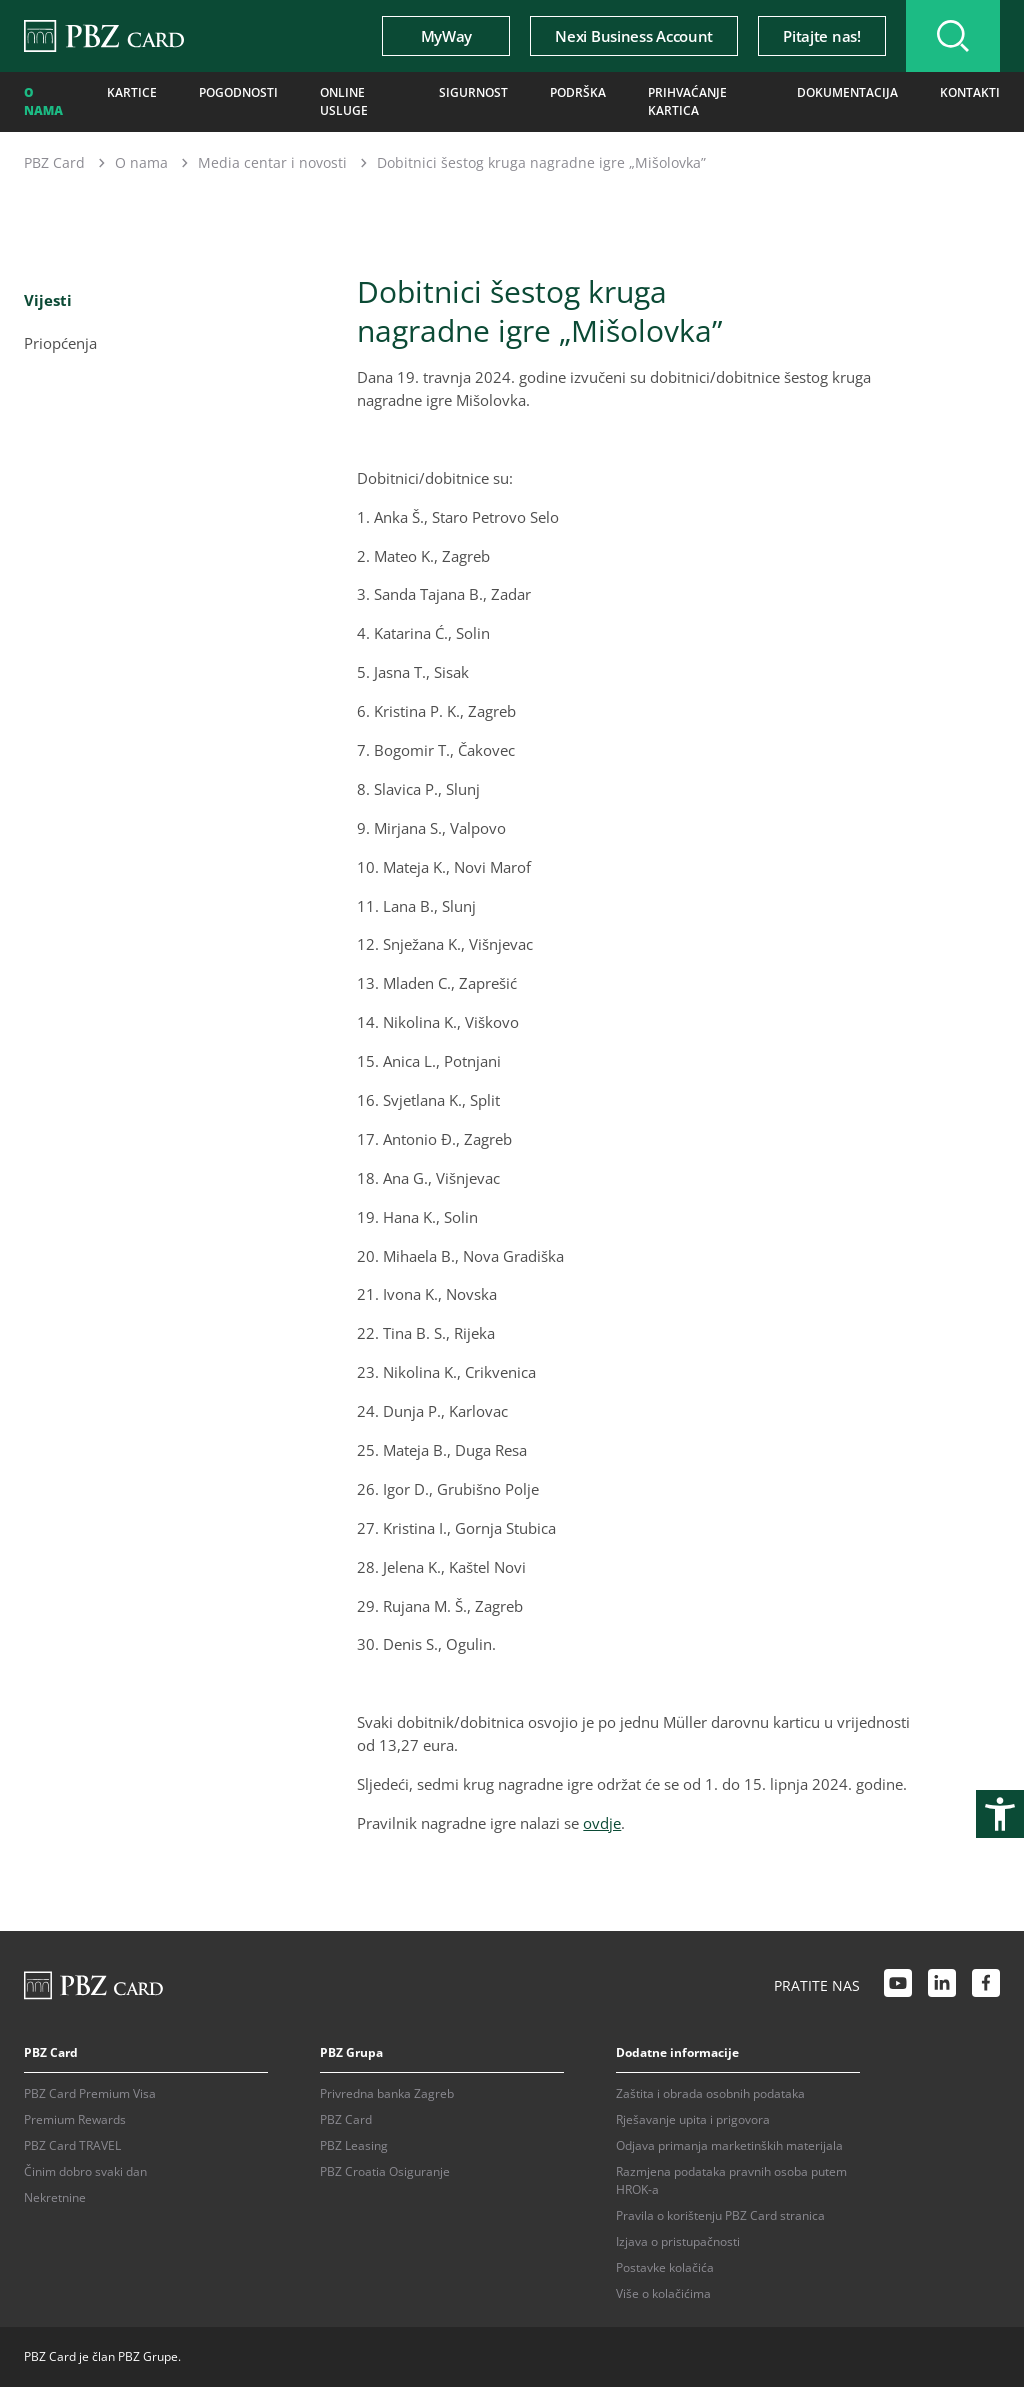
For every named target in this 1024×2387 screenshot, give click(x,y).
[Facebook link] (986, 1986)
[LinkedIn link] (942, 1986)
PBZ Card (54, 162)
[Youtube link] (898, 1986)
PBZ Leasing (354, 2145)
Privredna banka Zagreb (387, 2093)
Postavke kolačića (665, 2267)
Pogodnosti (238, 92)
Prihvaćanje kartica (687, 101)
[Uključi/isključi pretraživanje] (953, 36)
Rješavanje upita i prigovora (693, 2119)
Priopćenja (60, 343)
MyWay (446, 36)
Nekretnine (55, 2197)
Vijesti (48, 300)
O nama (43, 101)
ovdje (602, 1823)
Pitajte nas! (821, 36)
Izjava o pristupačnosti (678, 2241)
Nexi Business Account (634, 36)
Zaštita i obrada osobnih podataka (710, 2093)
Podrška (578, 92)
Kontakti (970, 92)
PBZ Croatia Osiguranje (385, 2171)
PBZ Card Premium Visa (90, 2093)
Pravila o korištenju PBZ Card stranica (720, 2215)
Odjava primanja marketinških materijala (729, 2145)
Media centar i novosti (272, 162)
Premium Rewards (75, 2119)
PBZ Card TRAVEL (72, 2145)
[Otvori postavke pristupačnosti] (1000, 1814)
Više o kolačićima (663, 2293)
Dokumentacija (847, 92)
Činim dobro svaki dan (85, 2171)
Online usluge (344, 101)
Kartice (132, 92)
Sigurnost (473, 92)
